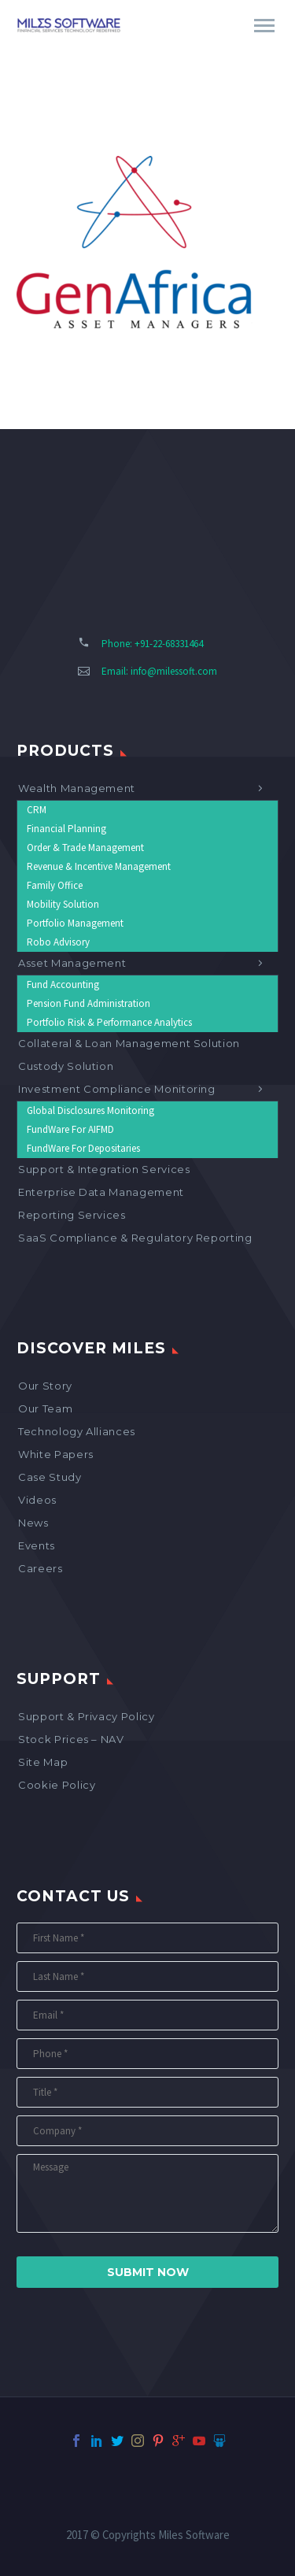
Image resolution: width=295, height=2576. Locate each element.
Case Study (50, 1477)
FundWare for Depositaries (83, 1148)
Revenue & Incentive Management (99, 866)
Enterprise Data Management (101, 1192)
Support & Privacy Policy (86, 1716)
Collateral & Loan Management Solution (129, 1043)
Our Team (45, 1408)
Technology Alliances (76, 1431)
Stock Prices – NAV (71, 1739)
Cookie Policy (56, 1784)
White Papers (56, 1454)
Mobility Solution (63, 904)
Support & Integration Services (104, 1169)
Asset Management (72, 963)
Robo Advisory (58, 942)
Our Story (45, 1385)
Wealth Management (76, 788)
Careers (40, 1568)
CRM (36, 809)
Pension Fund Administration (88, 1003)
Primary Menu (264, 25)
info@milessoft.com (174, 671)
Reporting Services (72, 1214)
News (33, 1522)
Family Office (55, 885)
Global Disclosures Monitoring (90, 1110)
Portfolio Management (75, 923)
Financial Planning (66, 828)
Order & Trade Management (85, 847)
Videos (37, 1499)
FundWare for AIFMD (70, 1129)
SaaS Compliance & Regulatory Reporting (135, 1237)
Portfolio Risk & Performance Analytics (109, 1022)
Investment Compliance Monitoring (117, 1089)
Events (36, 1545)
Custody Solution (65, 1066)
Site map (43, 1762)
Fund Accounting (63, 984)
